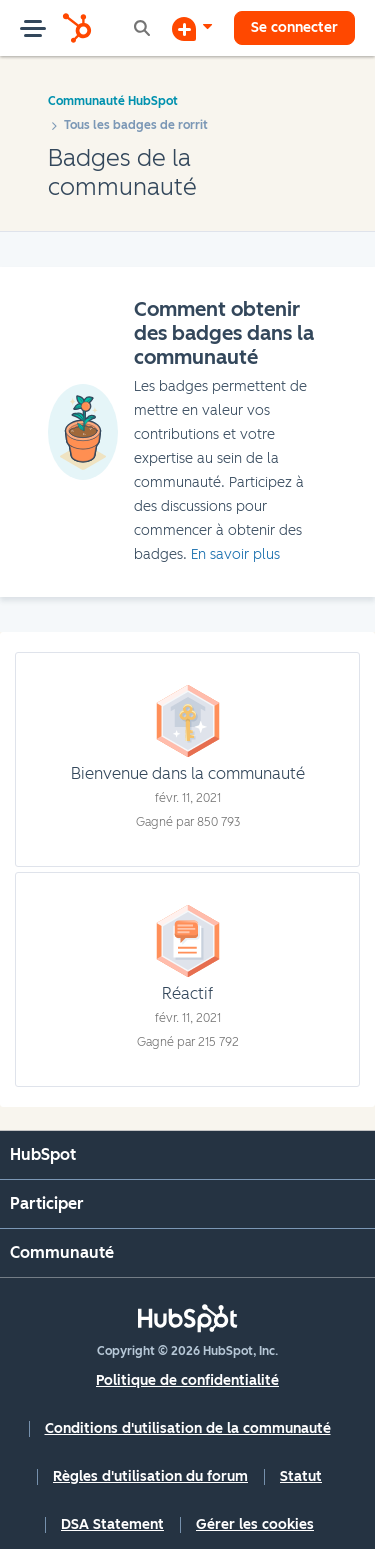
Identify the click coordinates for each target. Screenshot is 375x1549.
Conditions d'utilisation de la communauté (188, 1428)
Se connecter (294, 27)
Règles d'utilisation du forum (150, 1476)
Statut (301, 1476)
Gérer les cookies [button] (255, 1524)
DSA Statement (112, 1524)
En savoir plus (235, 554)
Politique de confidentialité (187, 1380)
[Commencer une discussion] (192, 28)
